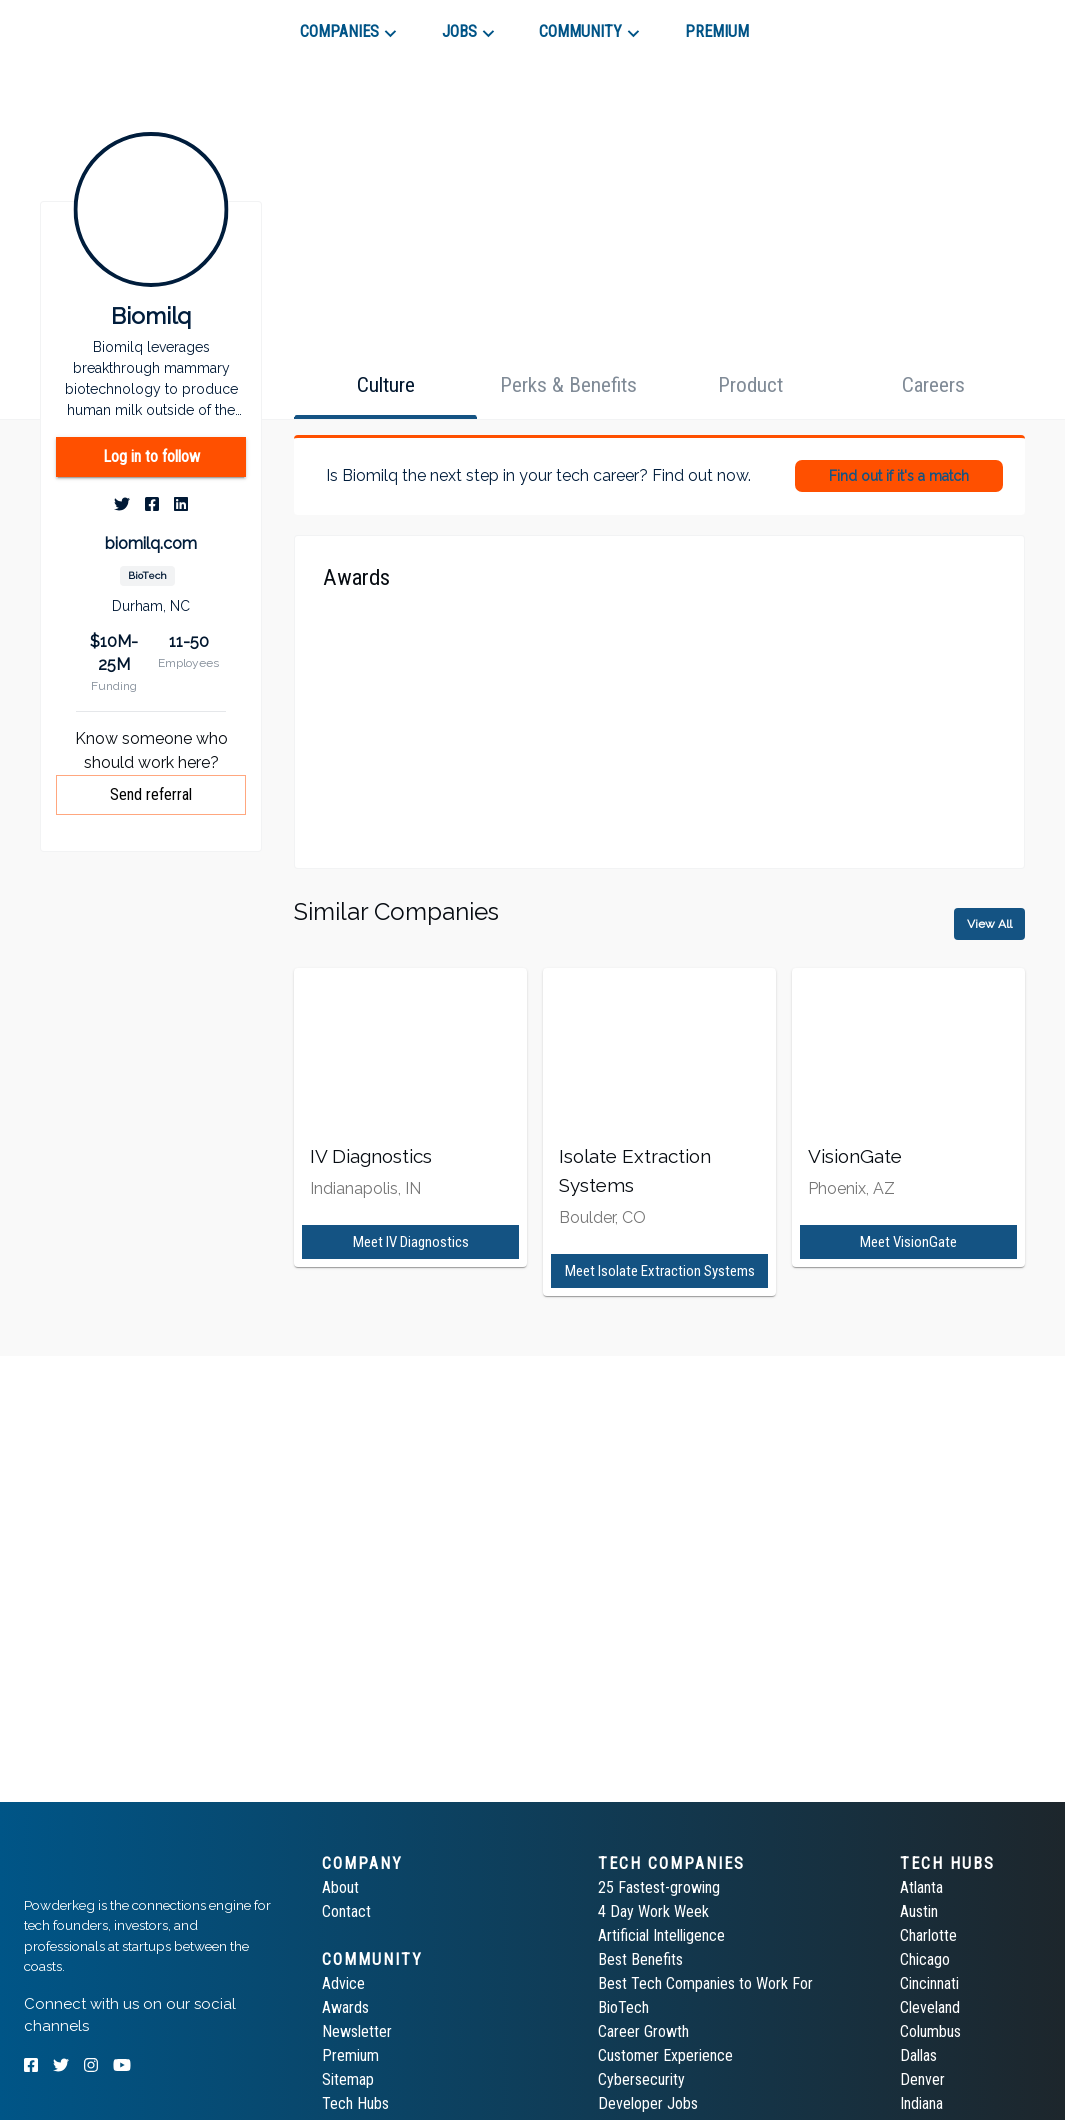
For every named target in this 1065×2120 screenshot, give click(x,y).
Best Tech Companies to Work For (705, 1983)
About (340, 1887)
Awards (345, 2007)
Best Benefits (640, 1959)
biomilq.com (151, 543)
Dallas (918, 2055)
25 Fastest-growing (659, 1887)
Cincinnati (929, 1983)
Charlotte (928, 1935)
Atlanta (921, 1887)
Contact (346, 1911)
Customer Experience (665, 2055)
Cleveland (930, 2007)
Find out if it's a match (899, 476)
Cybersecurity (641, 2079)
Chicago (925, 1959)
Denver (922, 2079)
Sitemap (348, 2079)
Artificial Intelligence (661, 1935)
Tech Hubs (355, 2103)
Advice (343, 1983)
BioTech (623, 2007)
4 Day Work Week (653, 1911)
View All (989, 924)
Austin (919, 1911)
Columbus (930, 2031)
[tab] (95, 24)
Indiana (921, 2103)
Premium (350, 2055)
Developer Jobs (648, 2103)
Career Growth (643, 2031)
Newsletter (357, 2031)
